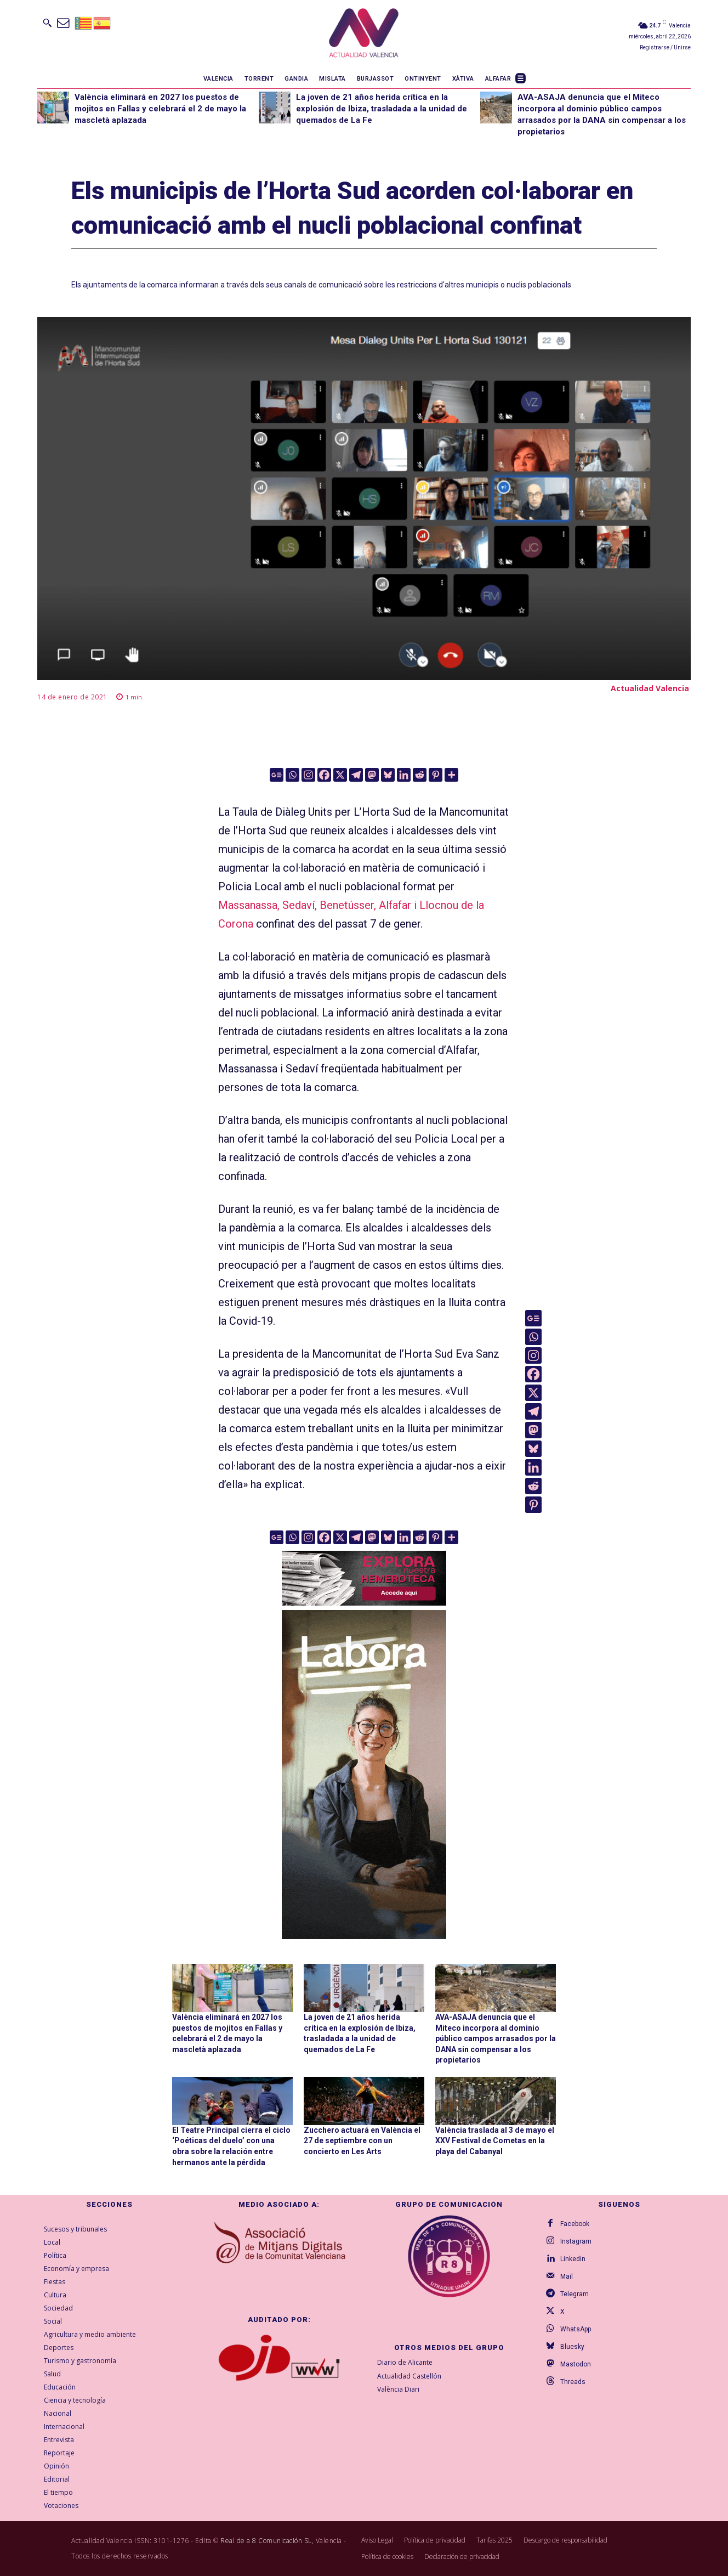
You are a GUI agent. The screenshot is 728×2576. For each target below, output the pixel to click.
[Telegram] (356, 775)
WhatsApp (575, 2329)
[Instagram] (308, 775)
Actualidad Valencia (650, 688)
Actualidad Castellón (409, 2376)
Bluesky (572, 2347)
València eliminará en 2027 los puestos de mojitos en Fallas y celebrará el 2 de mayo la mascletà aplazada (160, 108)
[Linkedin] (404, 775)
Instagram (576, 2241)
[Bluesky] (388, 775)
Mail (566, 2276)
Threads (572, 2382)
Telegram (574, 2294)
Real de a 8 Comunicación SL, (267, 2540)
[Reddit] (419, 775)
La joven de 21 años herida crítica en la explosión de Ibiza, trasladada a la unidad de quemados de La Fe (381, 108)
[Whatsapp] (292, 775)
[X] (340, 775)
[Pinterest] (435, 775)
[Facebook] (324, 775)
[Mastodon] (372, 775)
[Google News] (276, 775)
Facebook (574, 2224)
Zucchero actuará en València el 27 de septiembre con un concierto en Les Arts (362, 2141)
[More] (451, 775)
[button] (47, 22)
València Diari (398, 2389)
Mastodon (575, 2364)
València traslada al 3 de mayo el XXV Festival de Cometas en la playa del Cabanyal (494, 2141)
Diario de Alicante (405, 2362)
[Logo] (364, 34)
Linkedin (572, 2259)
